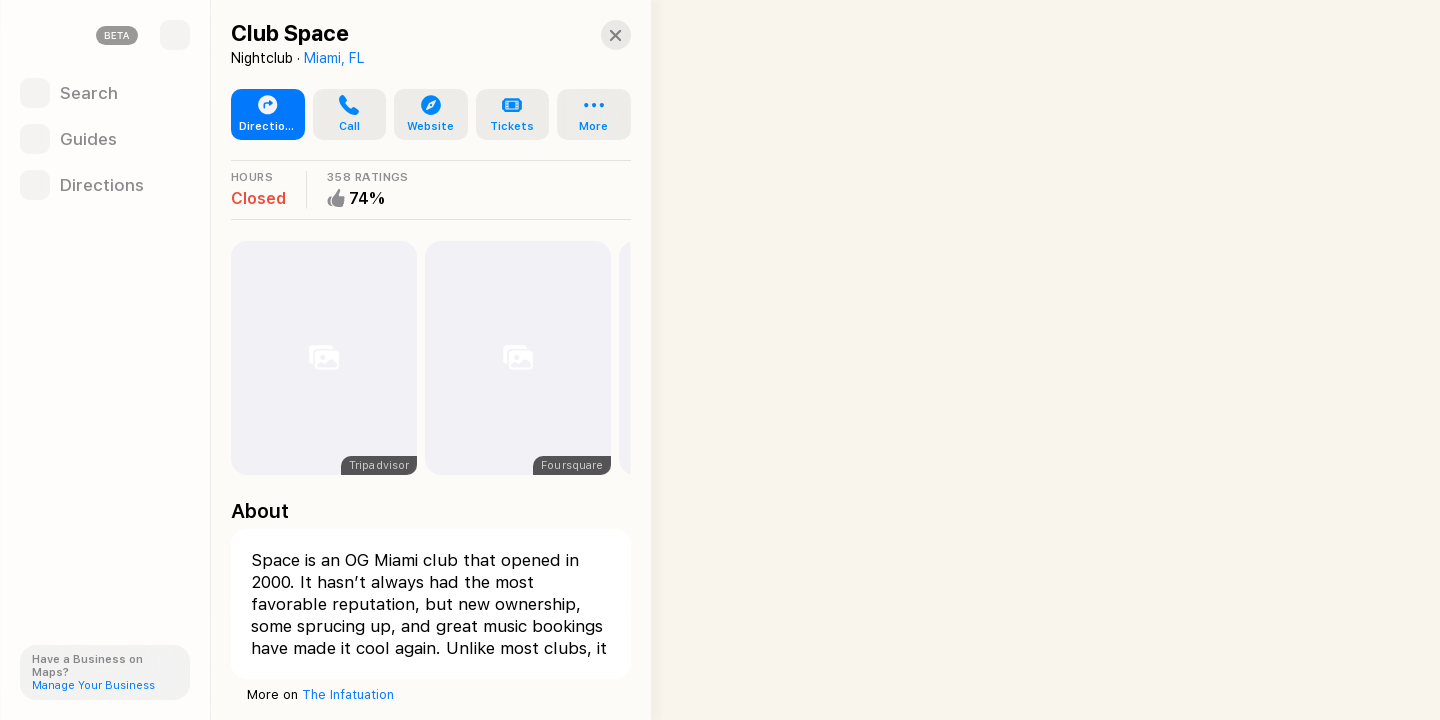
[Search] (105, 93)
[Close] (596, 35)
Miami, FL (334, 58)
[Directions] (105, 185)
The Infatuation (348, 694)
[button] (344, 115)
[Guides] (105, 139)
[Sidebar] (175, 35)
